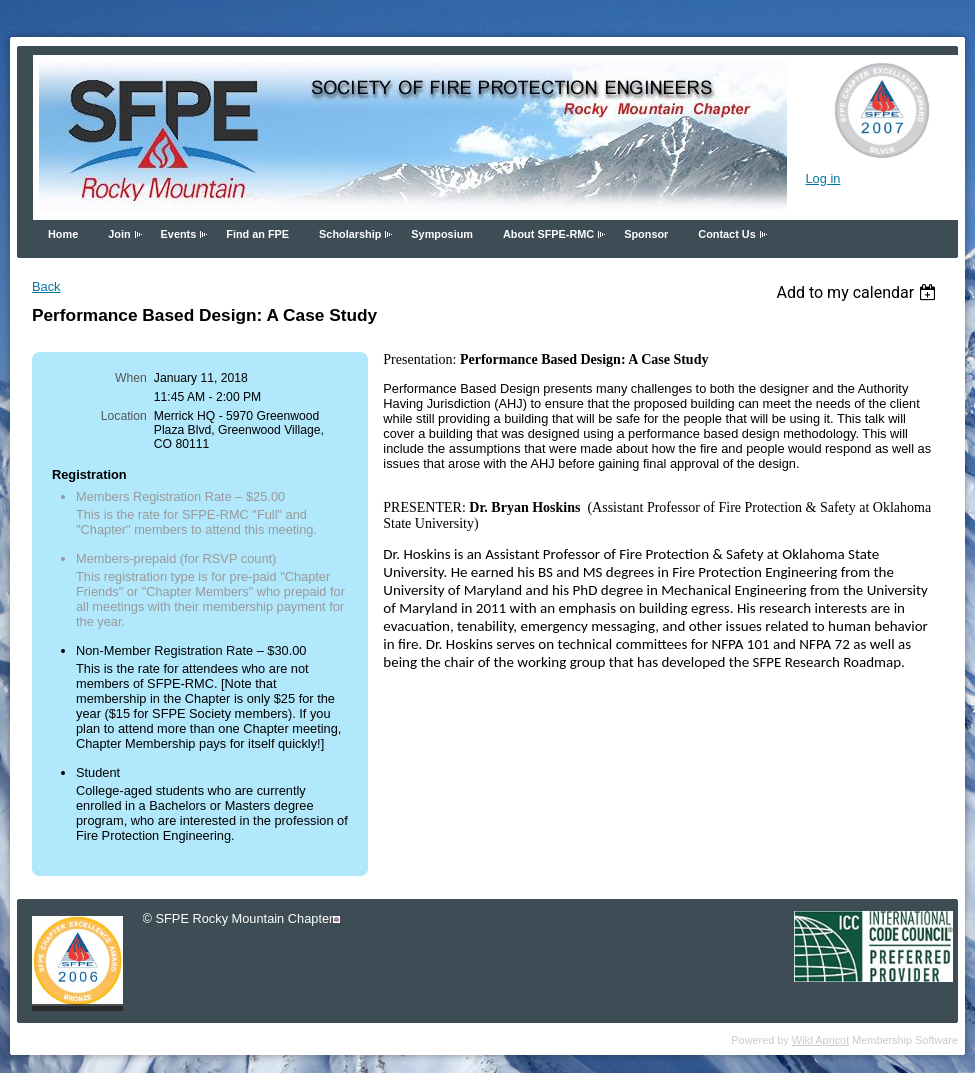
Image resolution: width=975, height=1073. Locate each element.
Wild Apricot (820, 1040)
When (131, 378)
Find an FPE (257, 234)
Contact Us (726, 234)
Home (63, 234)
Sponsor (646, 234)
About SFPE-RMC (548, 234)
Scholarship (350, 234)
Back (46, 286)
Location (124, 416)
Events (179, 234)
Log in (822, 178)
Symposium (442, 234)
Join (119, 234)
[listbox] (858, 292)
